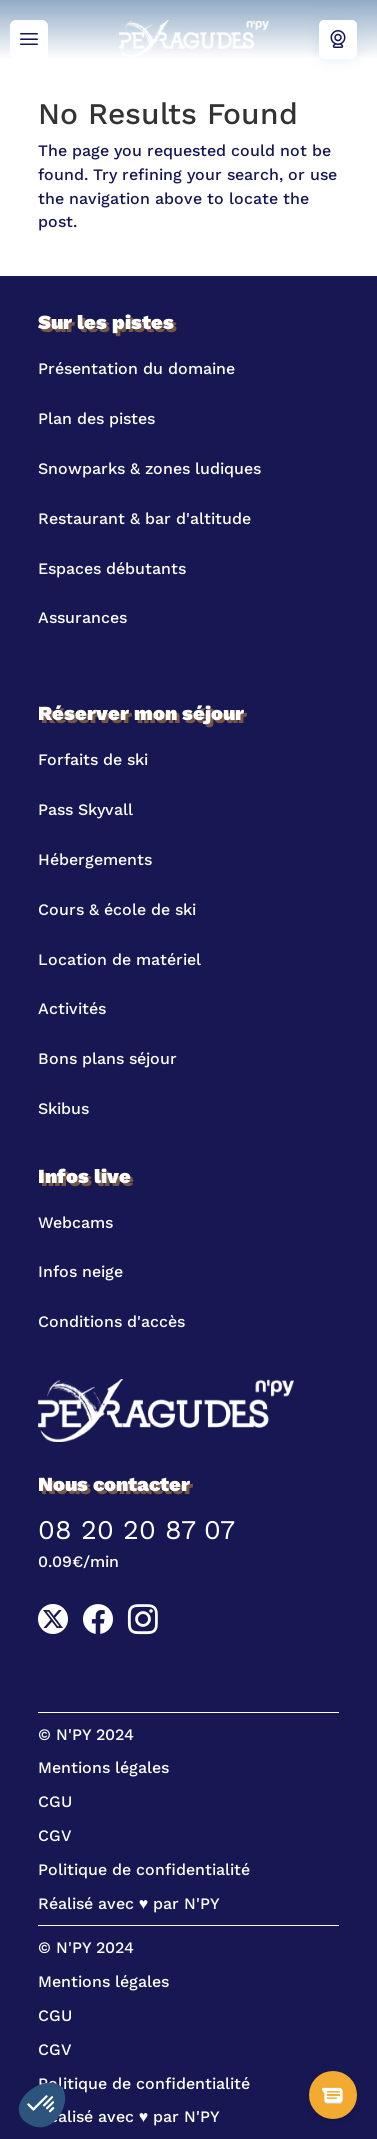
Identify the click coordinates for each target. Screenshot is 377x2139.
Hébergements (95, 859)
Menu (29, 40)
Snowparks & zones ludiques (149, 468)
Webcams (338, 40)
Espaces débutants (112, 568)
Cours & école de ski (117, 909)
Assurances (82, 617)
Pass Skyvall (85, 809)
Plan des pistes (96, 418)
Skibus (63, 1108)
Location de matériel (119, 959)
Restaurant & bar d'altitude (144, 518)
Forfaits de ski (93, 759)
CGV (55, 1835)
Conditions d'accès (111, 1321)
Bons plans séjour (107, 1058)
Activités (72, 1008)
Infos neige (80, 1271)
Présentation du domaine (136, 368)
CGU (55, 1801)
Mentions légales (103, 1767)
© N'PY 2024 (86, 1734)
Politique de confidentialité (144, 1869)
